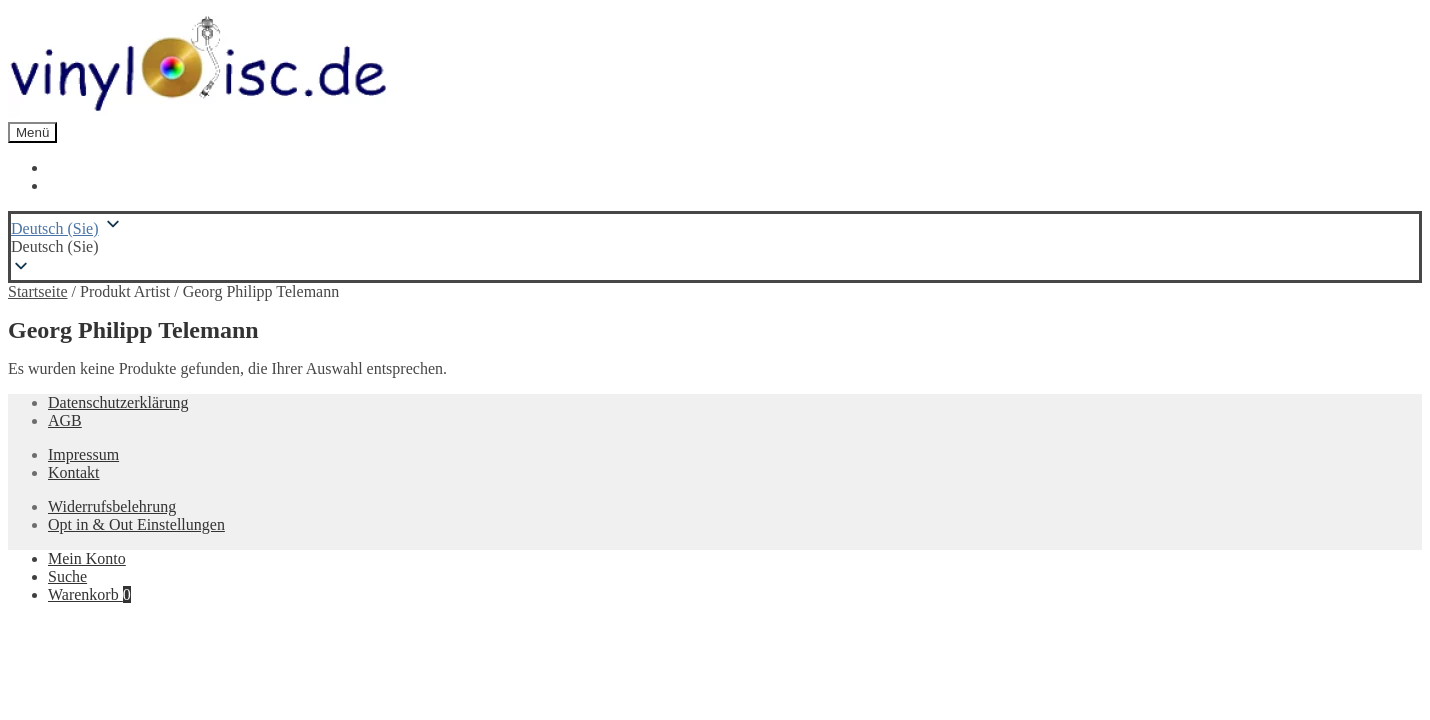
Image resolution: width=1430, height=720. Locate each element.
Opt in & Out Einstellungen (136, 524)
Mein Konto (87, 558)
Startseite (38, 291)
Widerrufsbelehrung (112, 506)
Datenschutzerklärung (118, 402)
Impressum (83, 454)
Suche (67, 576)
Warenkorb (89, 594)
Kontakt (74, 472)
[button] (715, 247)
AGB (65, 420)
